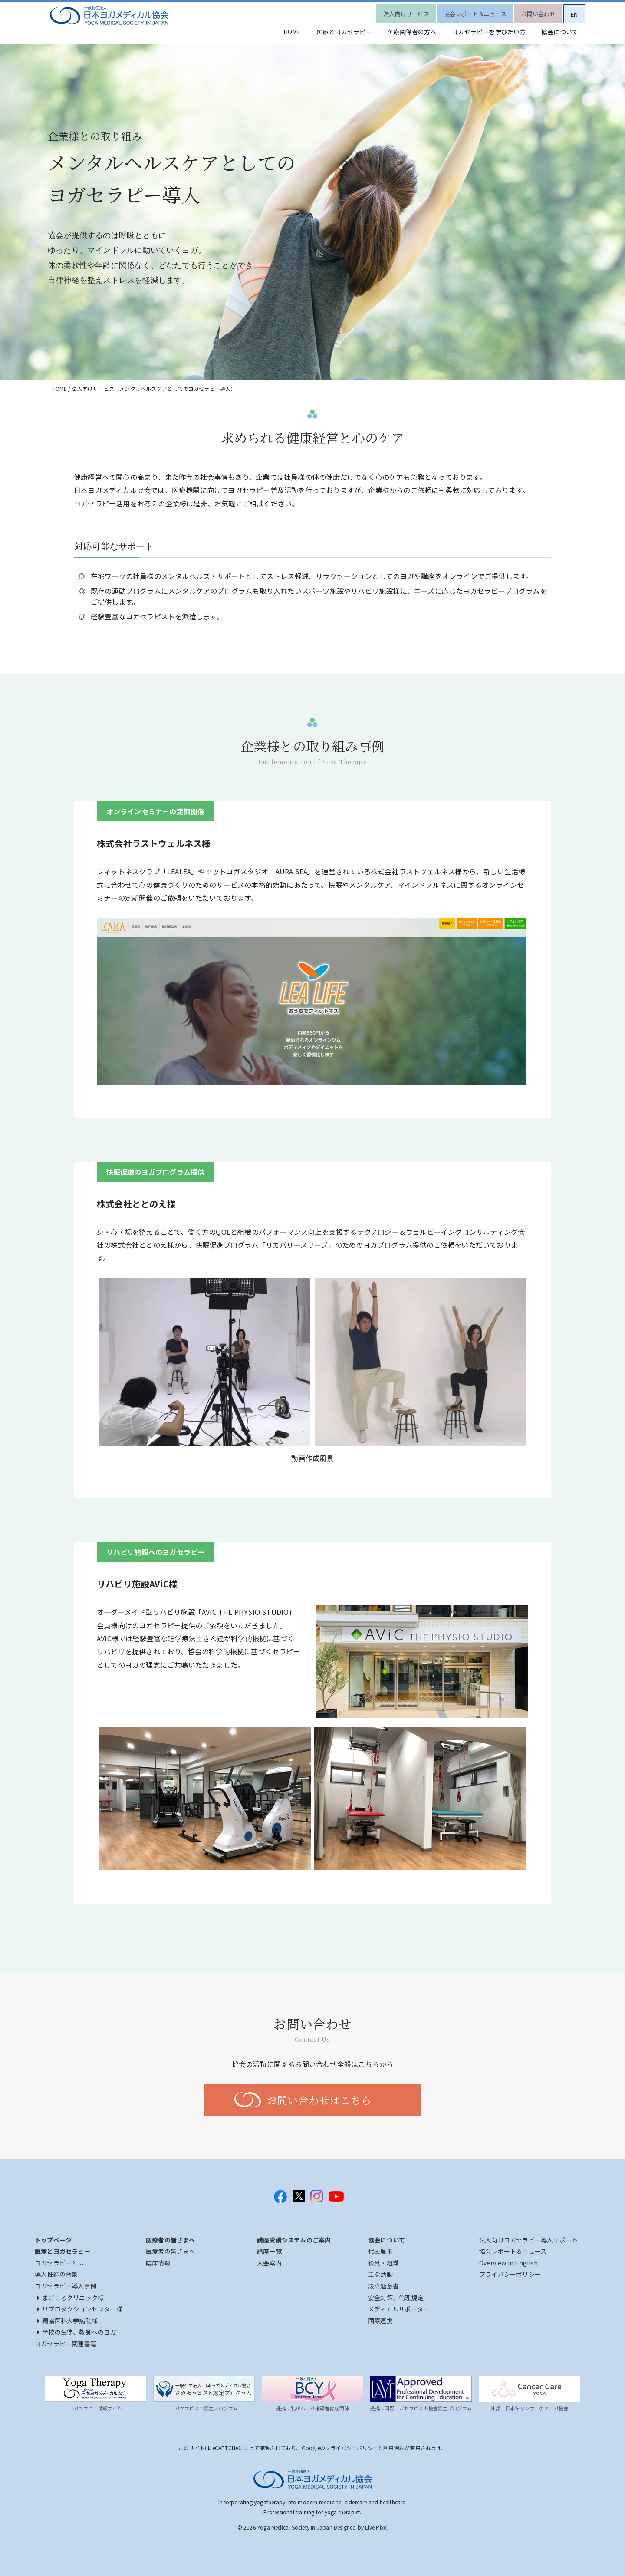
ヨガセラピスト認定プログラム (204, 2407)
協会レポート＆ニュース (462, 11)
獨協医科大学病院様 (67, 2320)
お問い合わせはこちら (319, 2099)
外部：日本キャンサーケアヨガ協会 (529, 2407)
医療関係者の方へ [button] (396, 32)
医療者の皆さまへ (170, 2251)
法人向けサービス (390, 11)
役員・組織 (383, 2263)
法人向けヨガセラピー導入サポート (528, 2239)
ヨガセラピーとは (59, 2263)
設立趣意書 (383, 2286)
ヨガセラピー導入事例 (65, 2286)
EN (570, 11)
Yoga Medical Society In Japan (294, 2527)
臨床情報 (158, 2263)
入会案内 (269, 2263)
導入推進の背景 (56, 2274)
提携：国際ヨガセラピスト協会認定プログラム (421, 2407)
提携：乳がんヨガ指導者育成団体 (312, 2407)
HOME (264, 32)
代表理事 (380, 2251)
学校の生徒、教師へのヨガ (76, 2332)
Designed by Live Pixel (361, 2527)
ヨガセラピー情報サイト (95, 2407)
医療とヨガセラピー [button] (322, 32)
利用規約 (394, 2447)
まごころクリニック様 (70, 2297)
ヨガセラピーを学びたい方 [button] (479, 32)
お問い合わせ (530, 11)
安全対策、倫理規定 (396, 2297)
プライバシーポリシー (510, 2274)
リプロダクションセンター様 (79, 2309)
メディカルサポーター (398, 2309)
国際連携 (380, 2320)
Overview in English (508, 2263)
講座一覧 (269, 2251)
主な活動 (380, 2274)
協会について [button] (556, 32)
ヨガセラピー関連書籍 (65, 2343)
